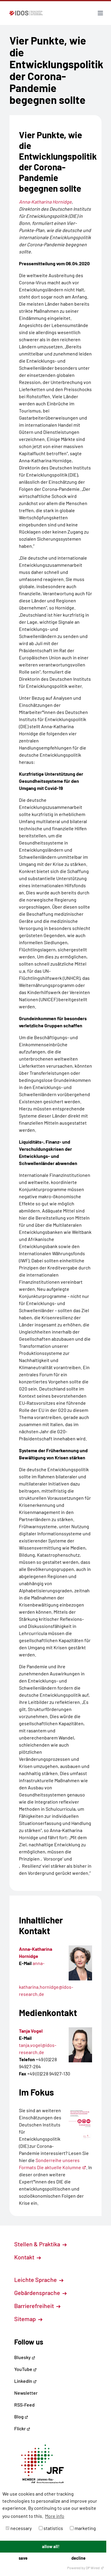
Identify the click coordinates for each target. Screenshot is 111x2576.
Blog (21, 2416)
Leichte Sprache (38, 2279)
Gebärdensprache (40, 2292)
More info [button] (54, 2516)
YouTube (25, 2369)
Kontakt (27, 2257)
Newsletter (26, 2393)
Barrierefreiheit (37, 2305)
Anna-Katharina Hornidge (45, 201)
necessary (19, 2528)
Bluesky (24, 2357)
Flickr (22, 2428)
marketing (83, 2528)
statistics (51, 2528)
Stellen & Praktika (40, 2244)
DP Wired (95, 2568)
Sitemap (28, 2318)
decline (78, 2558)
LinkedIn (25, 2381)
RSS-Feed (24, 2404)
